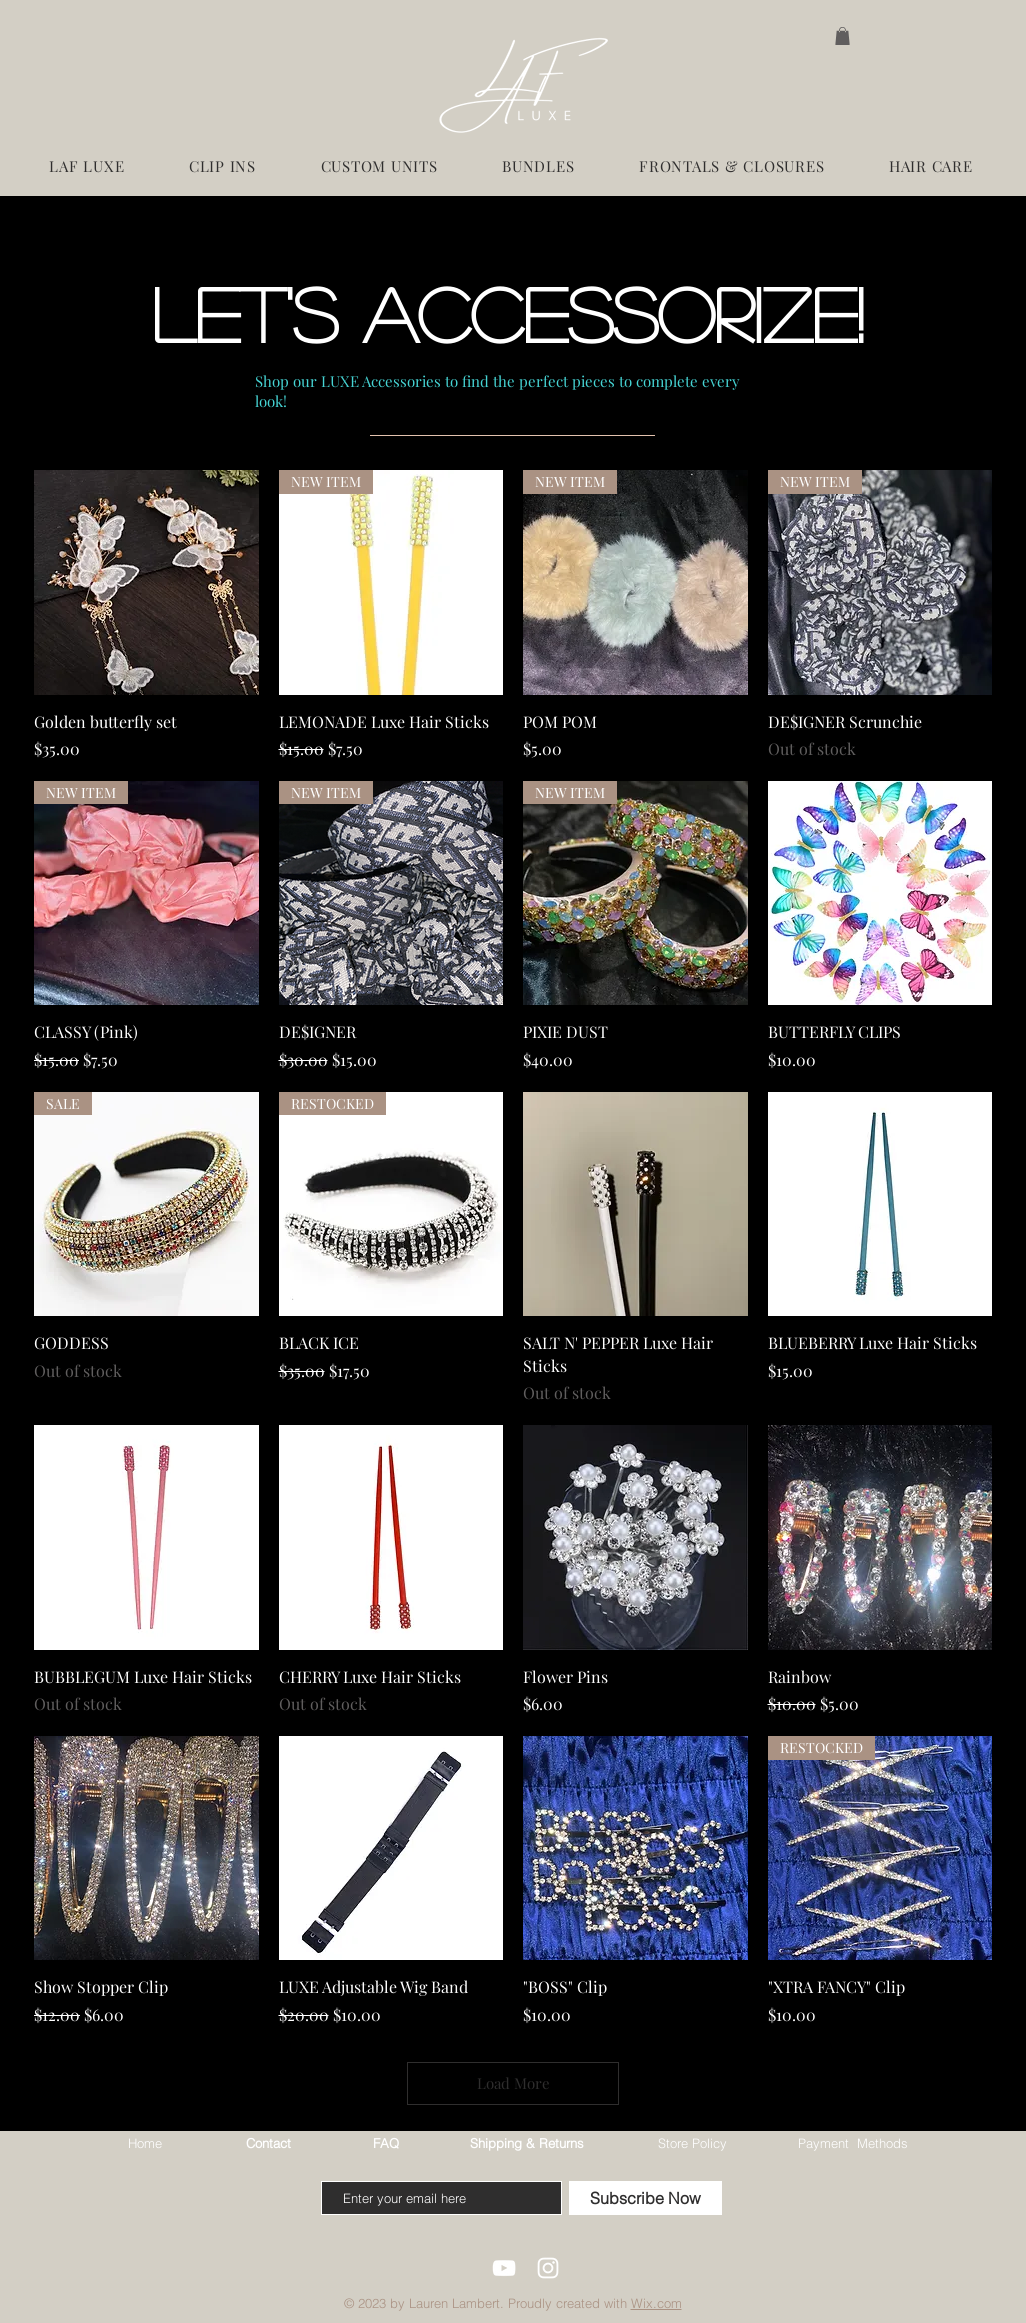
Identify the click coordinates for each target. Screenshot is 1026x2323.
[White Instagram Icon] (548, 2268)
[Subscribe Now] (645, 2198)
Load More (513, 2083)
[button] (842, 36)
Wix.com (656, 2303)
